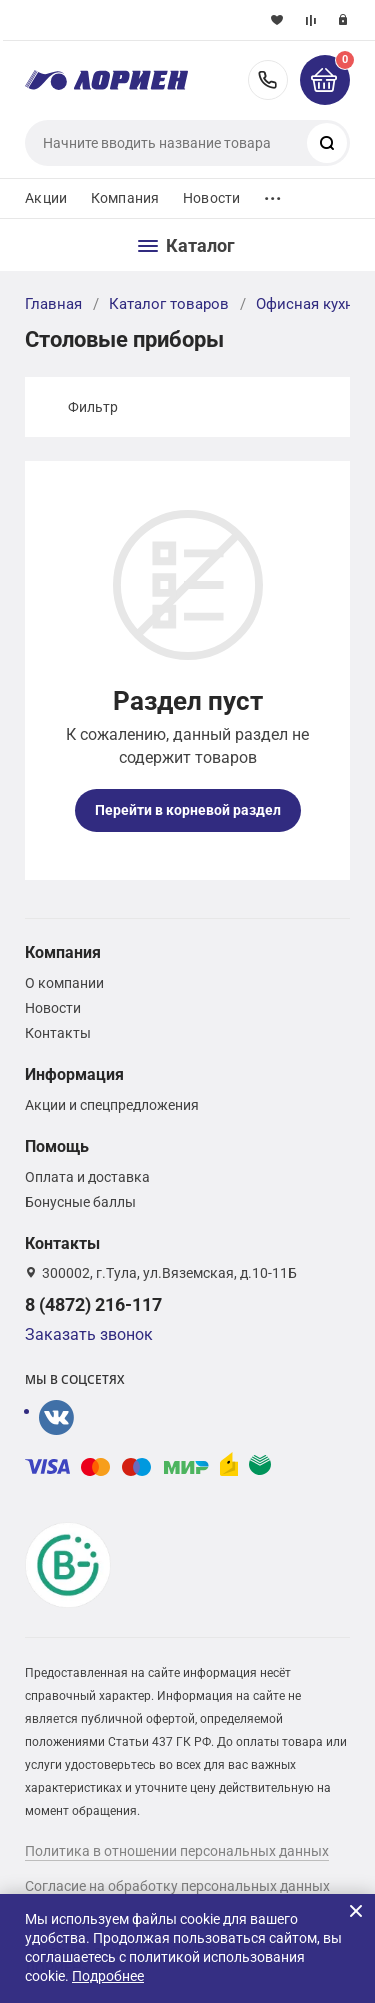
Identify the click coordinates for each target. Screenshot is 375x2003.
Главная (53, 304)
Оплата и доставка (87, 1177)
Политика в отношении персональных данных (177, 1851)
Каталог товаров (169, 304)
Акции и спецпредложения (112, 1105)
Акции (46, 198)
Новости (211, 198)
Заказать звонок (89, 1334)
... (273, 193)
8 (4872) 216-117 (268, 80)
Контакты (58, 1033)
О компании (64, 983)
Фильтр (93, 407)
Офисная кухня (309, 304)
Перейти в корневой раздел (188, 810)
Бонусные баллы (80, 1202)
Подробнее (108, 1976)
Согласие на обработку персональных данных (177, 1886)
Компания (125, 198)
